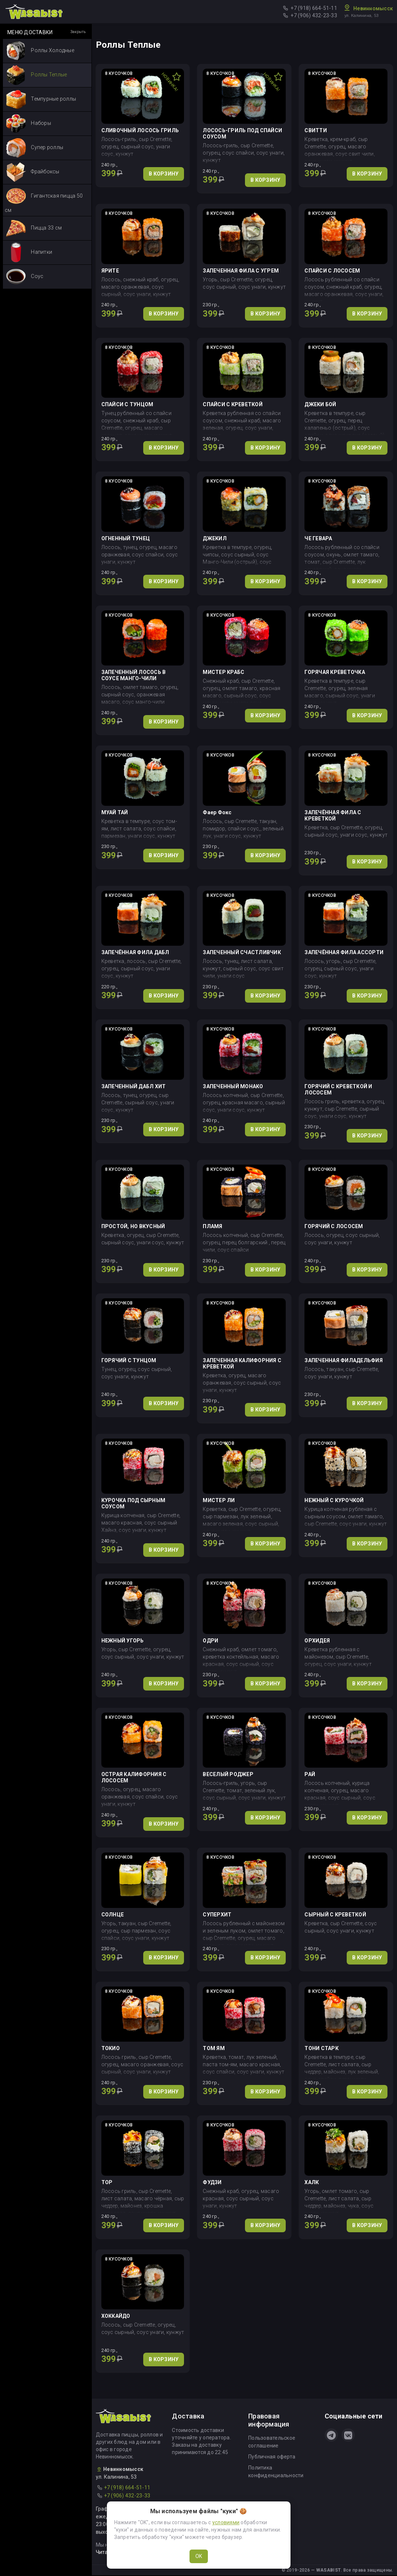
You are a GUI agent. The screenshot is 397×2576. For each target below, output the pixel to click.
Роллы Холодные (40, 51)
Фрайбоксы (32, 172)
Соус (24, 277)
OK (198, 2556)
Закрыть (78, 32)
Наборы (28, 123)
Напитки (29, 252)
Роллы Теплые (36, 75)
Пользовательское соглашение (271, 2442)
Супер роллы (34, 148)
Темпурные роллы (41, 99)
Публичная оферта (271, 2457)
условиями (225, 2522)
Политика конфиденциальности (276, 2471)
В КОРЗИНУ (163, 174)
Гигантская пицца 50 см (44, 199)
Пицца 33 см (34, 228)
